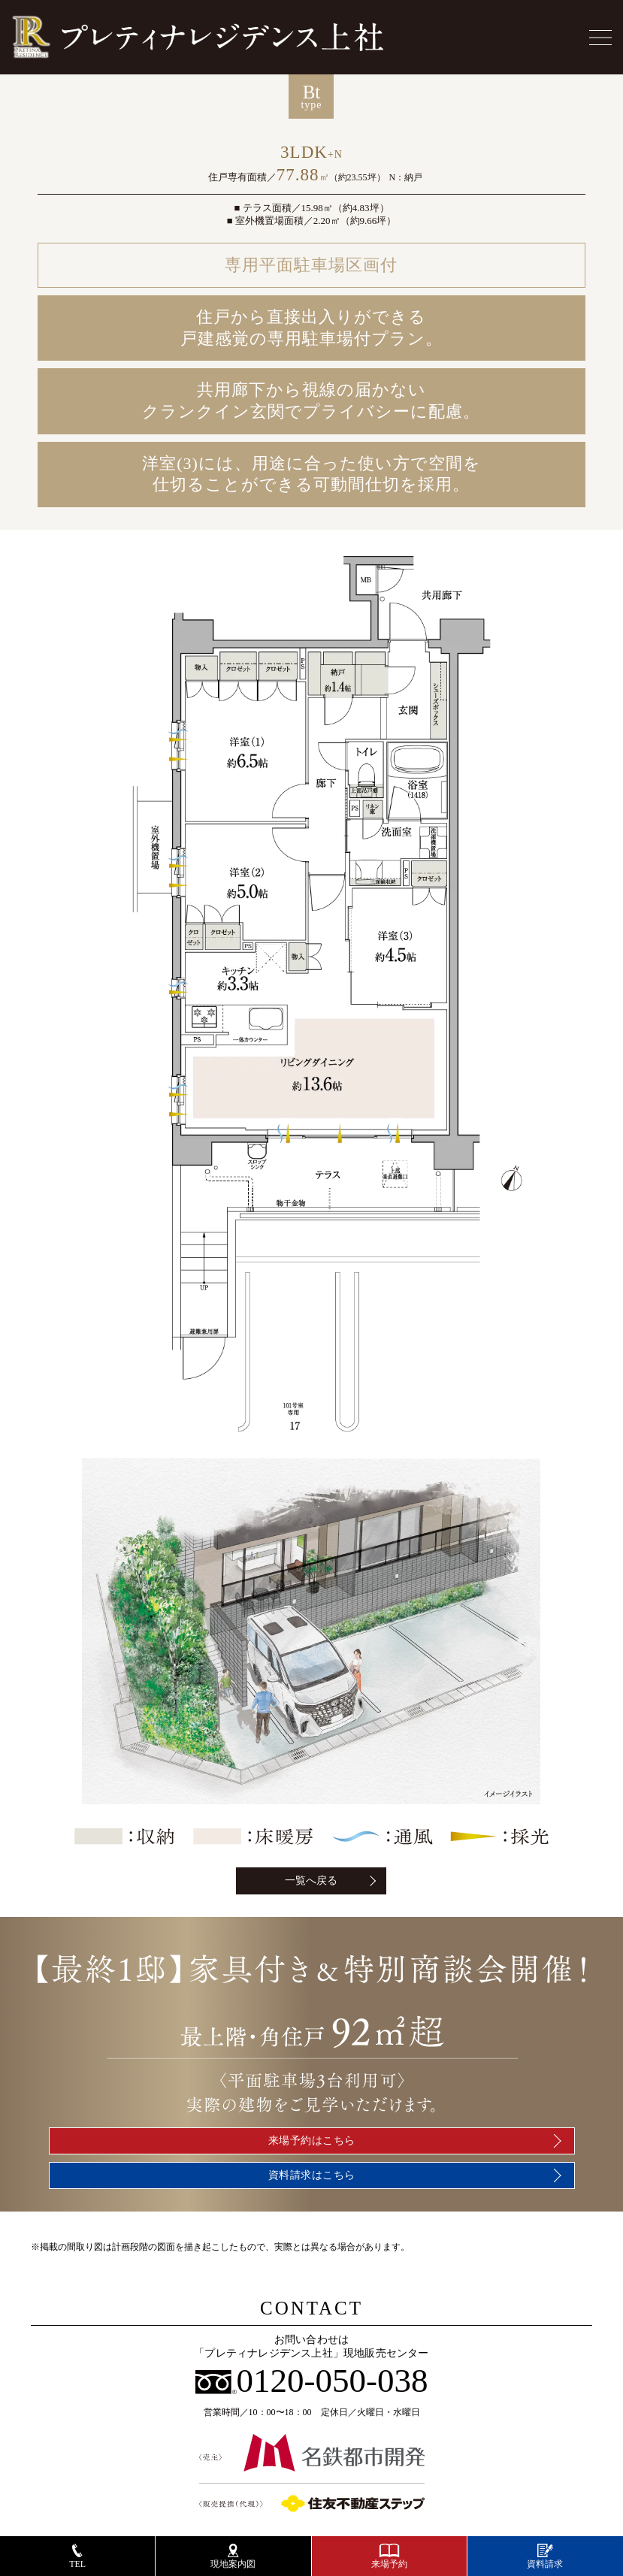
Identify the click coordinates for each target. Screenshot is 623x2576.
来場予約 (389, 2556)
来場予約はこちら (311, 2140)
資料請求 (545, 2556)
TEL (77, 2556)
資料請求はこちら (311, 2175)
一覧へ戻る (311, 1880)
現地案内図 (233, 2556)
